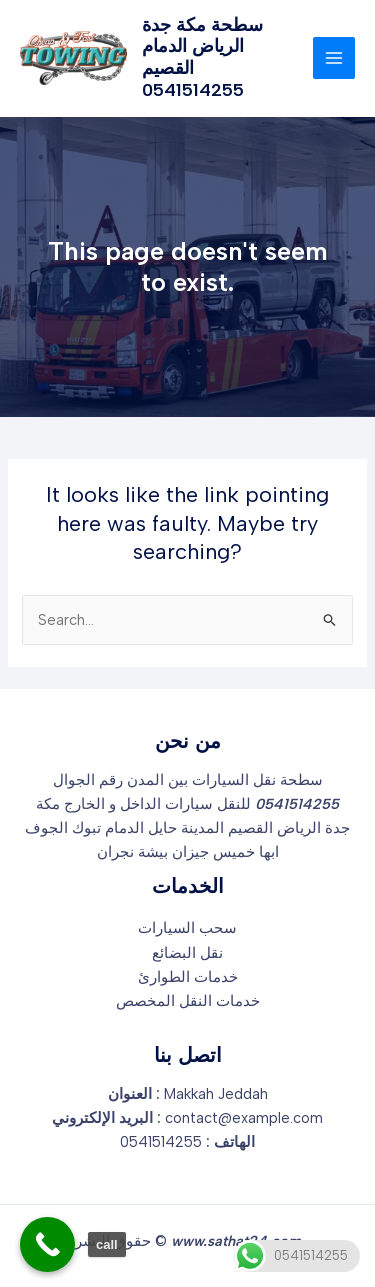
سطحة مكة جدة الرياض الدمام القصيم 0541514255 (202, 58)
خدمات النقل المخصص (188, 1001)
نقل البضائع (187, 953)
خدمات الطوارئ (188, 977)
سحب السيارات (187, 928)
